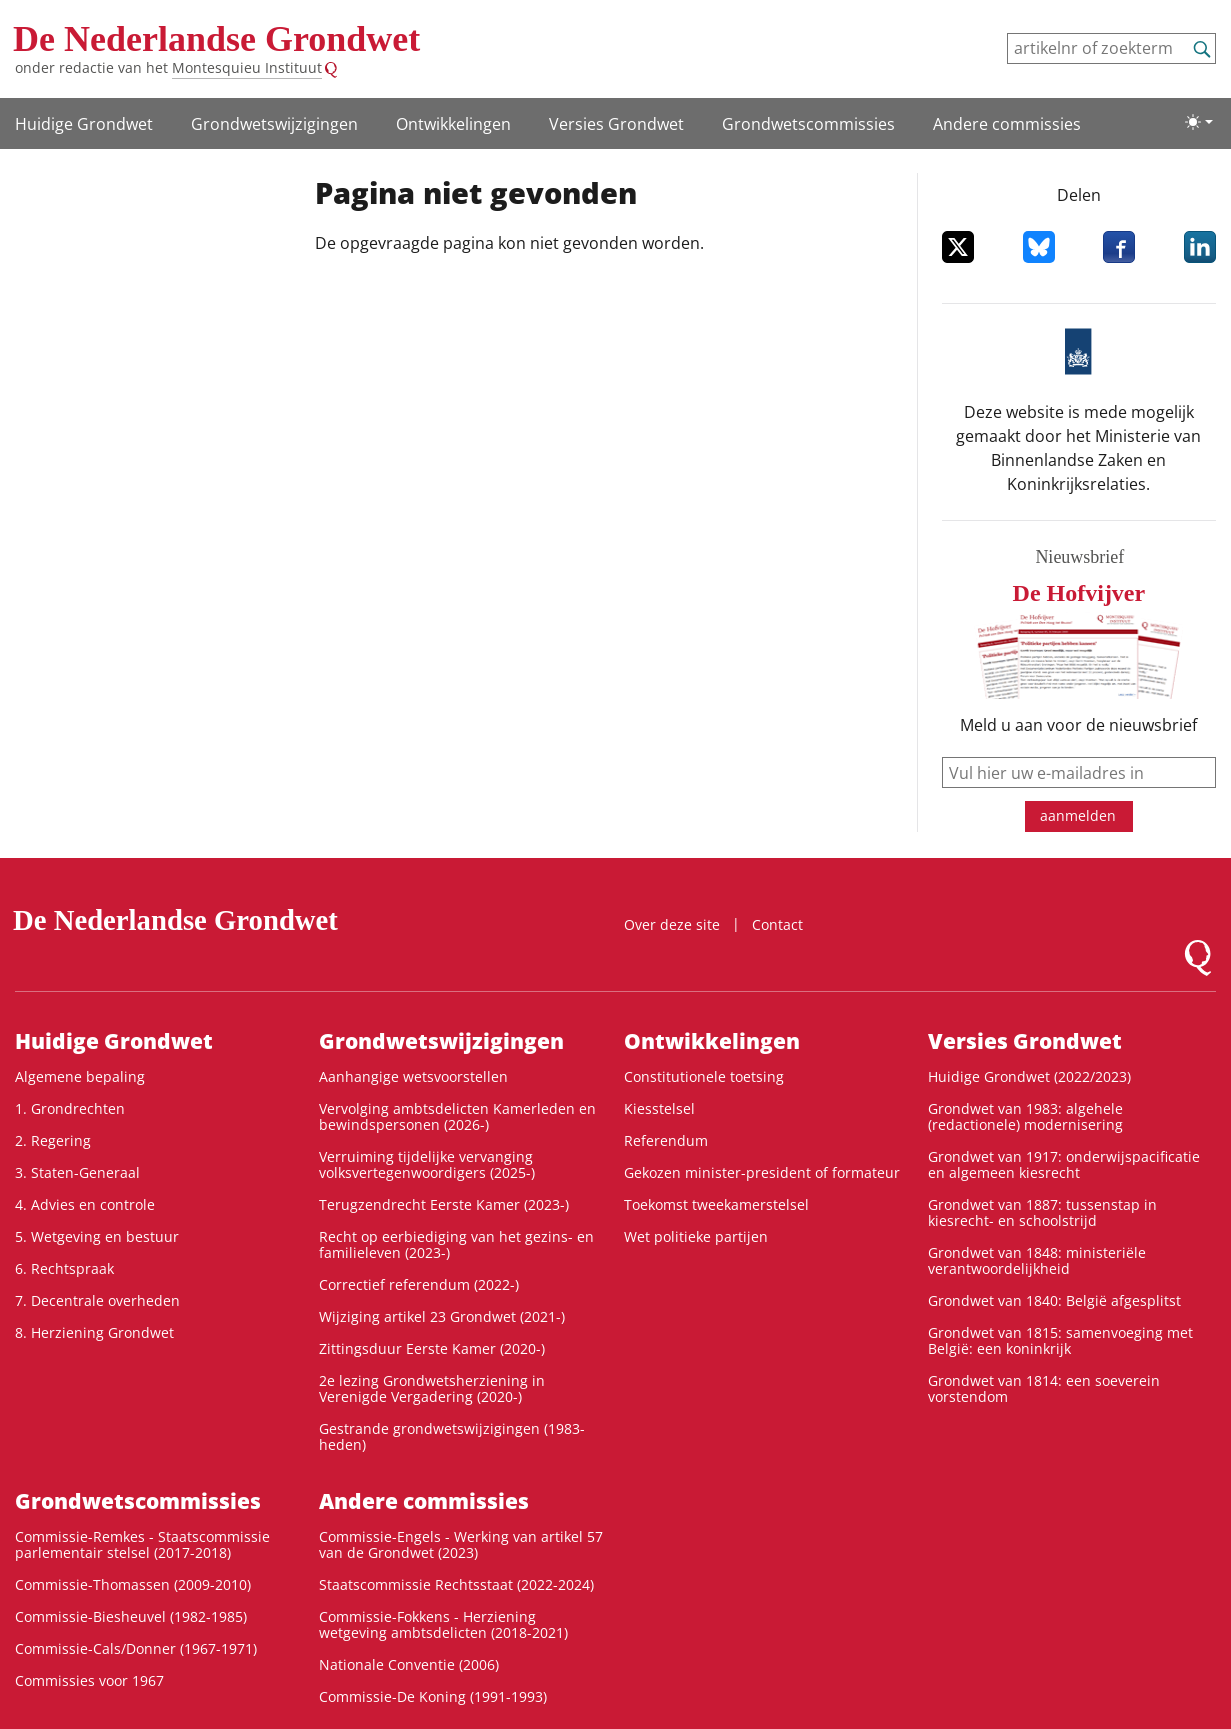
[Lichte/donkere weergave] (1199, 122)
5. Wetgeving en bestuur (97, 1236)
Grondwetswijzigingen (274, 124)
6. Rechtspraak (64, 1268)
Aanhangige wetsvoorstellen (413, 1076)
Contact (777, 924)
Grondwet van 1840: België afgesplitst (1054, 1300)
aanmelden (1078, 815)
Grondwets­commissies (808, 124)
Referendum (666, 1140)
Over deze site (672, 924)
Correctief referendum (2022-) (419, 1284)
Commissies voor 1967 (89, 1680)
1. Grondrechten (70, 1108)
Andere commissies (1007, 124)
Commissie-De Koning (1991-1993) (433, 1696)
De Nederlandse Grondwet (216, 39)
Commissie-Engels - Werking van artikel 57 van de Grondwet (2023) (461, 1544)
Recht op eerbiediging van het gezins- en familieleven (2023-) (456, 1244)
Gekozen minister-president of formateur (762, 1172)
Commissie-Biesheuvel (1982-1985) (131, 1616)
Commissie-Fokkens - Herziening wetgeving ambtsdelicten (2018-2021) (443, 1624)
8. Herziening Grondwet (94, 1332)
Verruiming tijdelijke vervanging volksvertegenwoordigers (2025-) (427, 1164)
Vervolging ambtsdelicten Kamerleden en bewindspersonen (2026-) (457, 1116)
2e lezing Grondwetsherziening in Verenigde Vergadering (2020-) (432, 1388)
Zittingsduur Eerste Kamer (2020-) (432, 1348)
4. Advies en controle (85, 1204)
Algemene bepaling (80, 1076)
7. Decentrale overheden (97, 1300)
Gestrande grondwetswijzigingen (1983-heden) (452, 1436)
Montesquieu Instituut (247, 67)
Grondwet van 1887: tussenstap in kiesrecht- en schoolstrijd (1042, 1212)
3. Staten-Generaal (77, 1172)
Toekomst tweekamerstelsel (716, 1204)
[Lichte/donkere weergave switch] (1199, 122)
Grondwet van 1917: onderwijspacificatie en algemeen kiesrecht (1064, 1164)
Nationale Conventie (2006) (409, 1664)
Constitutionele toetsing (704, 1076)
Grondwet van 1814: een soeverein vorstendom (1044, 1388)
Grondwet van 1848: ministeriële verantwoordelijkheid (1037, 1260)
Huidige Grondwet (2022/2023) (1029, 1076)
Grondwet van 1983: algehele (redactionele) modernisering (1025, 1116)
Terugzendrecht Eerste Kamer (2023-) (444, 1204)
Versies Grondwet (616, 124)
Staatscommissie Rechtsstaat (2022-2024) (456, 1584)
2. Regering (53, 1140)
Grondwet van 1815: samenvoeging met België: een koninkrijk (1060, 1340)
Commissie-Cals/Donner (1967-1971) (136, 1648)
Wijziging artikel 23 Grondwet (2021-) (442, 1316)
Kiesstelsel (659, 1108)
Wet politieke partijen (696, 1236)
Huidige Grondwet (84, 124)
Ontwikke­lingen (453, 124)
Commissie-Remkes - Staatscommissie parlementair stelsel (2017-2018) (142, 1544)
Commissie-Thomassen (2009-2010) (133, 1584)
